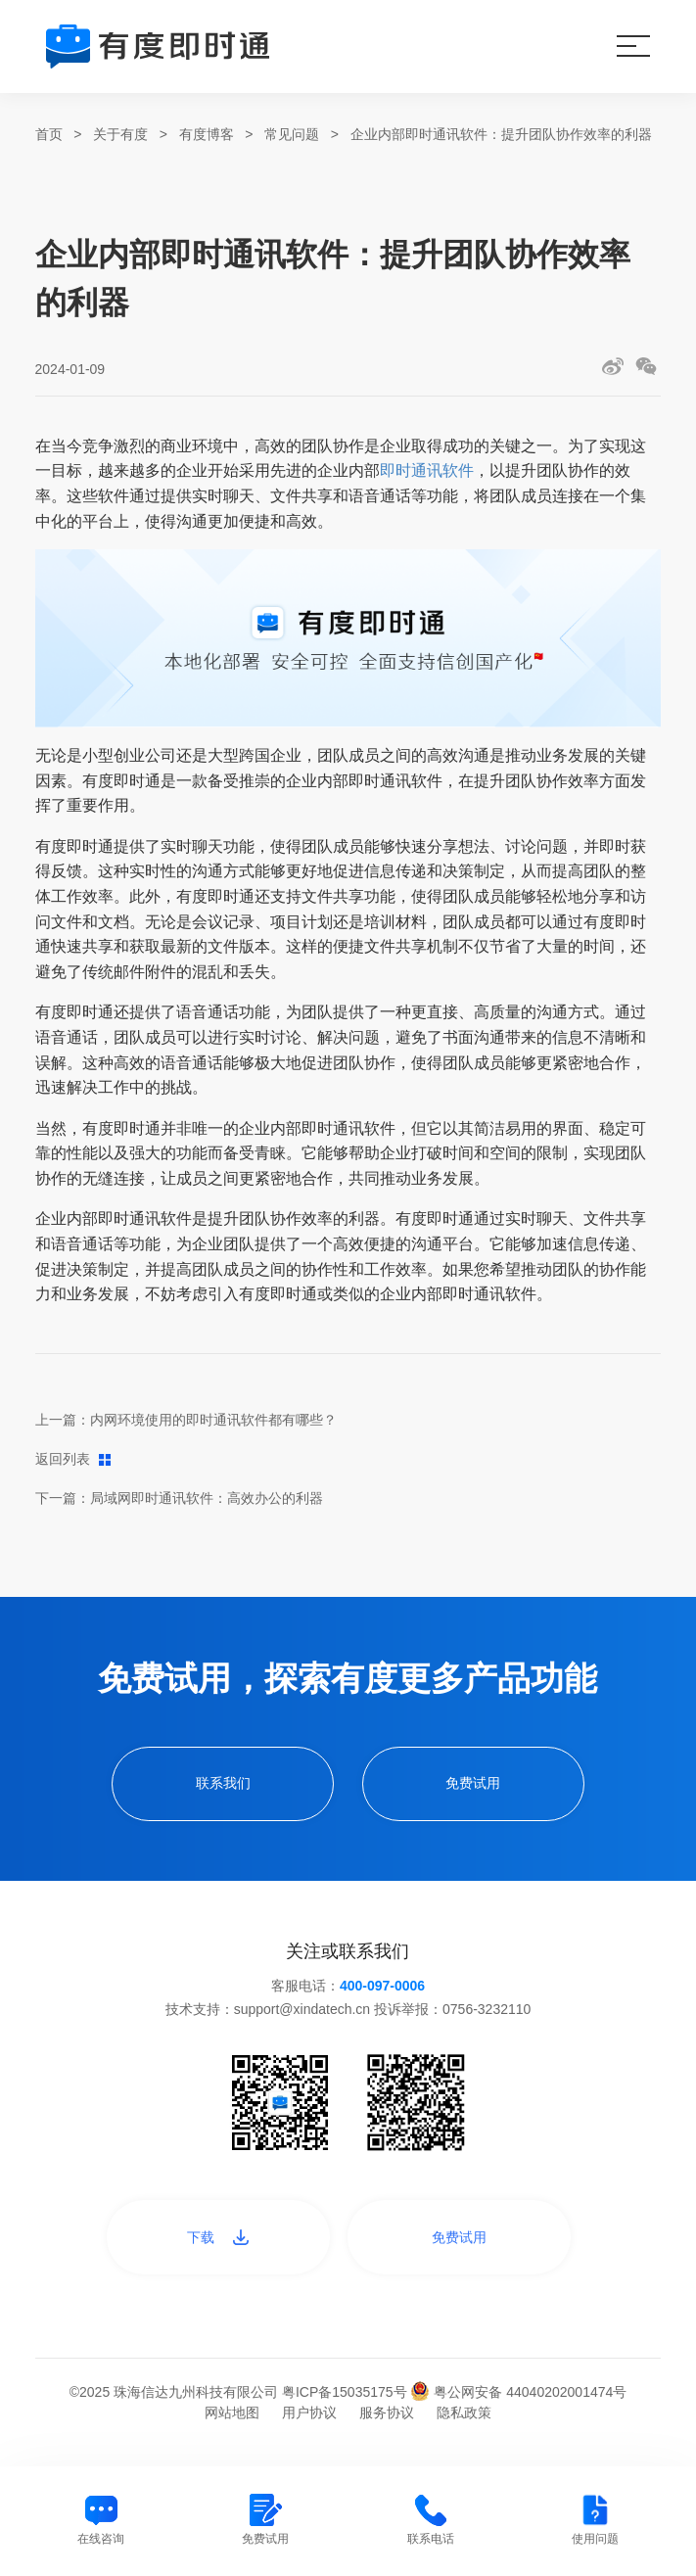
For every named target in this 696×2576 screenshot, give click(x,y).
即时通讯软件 (427, 470)
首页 (49, 134)
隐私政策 (464, 2412)
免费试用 (472, 1783)
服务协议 (386, 2412)
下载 (218, 2237)
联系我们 (223, 1783)
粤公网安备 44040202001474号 (518, 2392)
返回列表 (73, 1459)
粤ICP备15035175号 (346, 2392)
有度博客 (206, 134)
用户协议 (309, 2412)
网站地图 (232, 2412)
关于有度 (120, 134)
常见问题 (291, 134)
